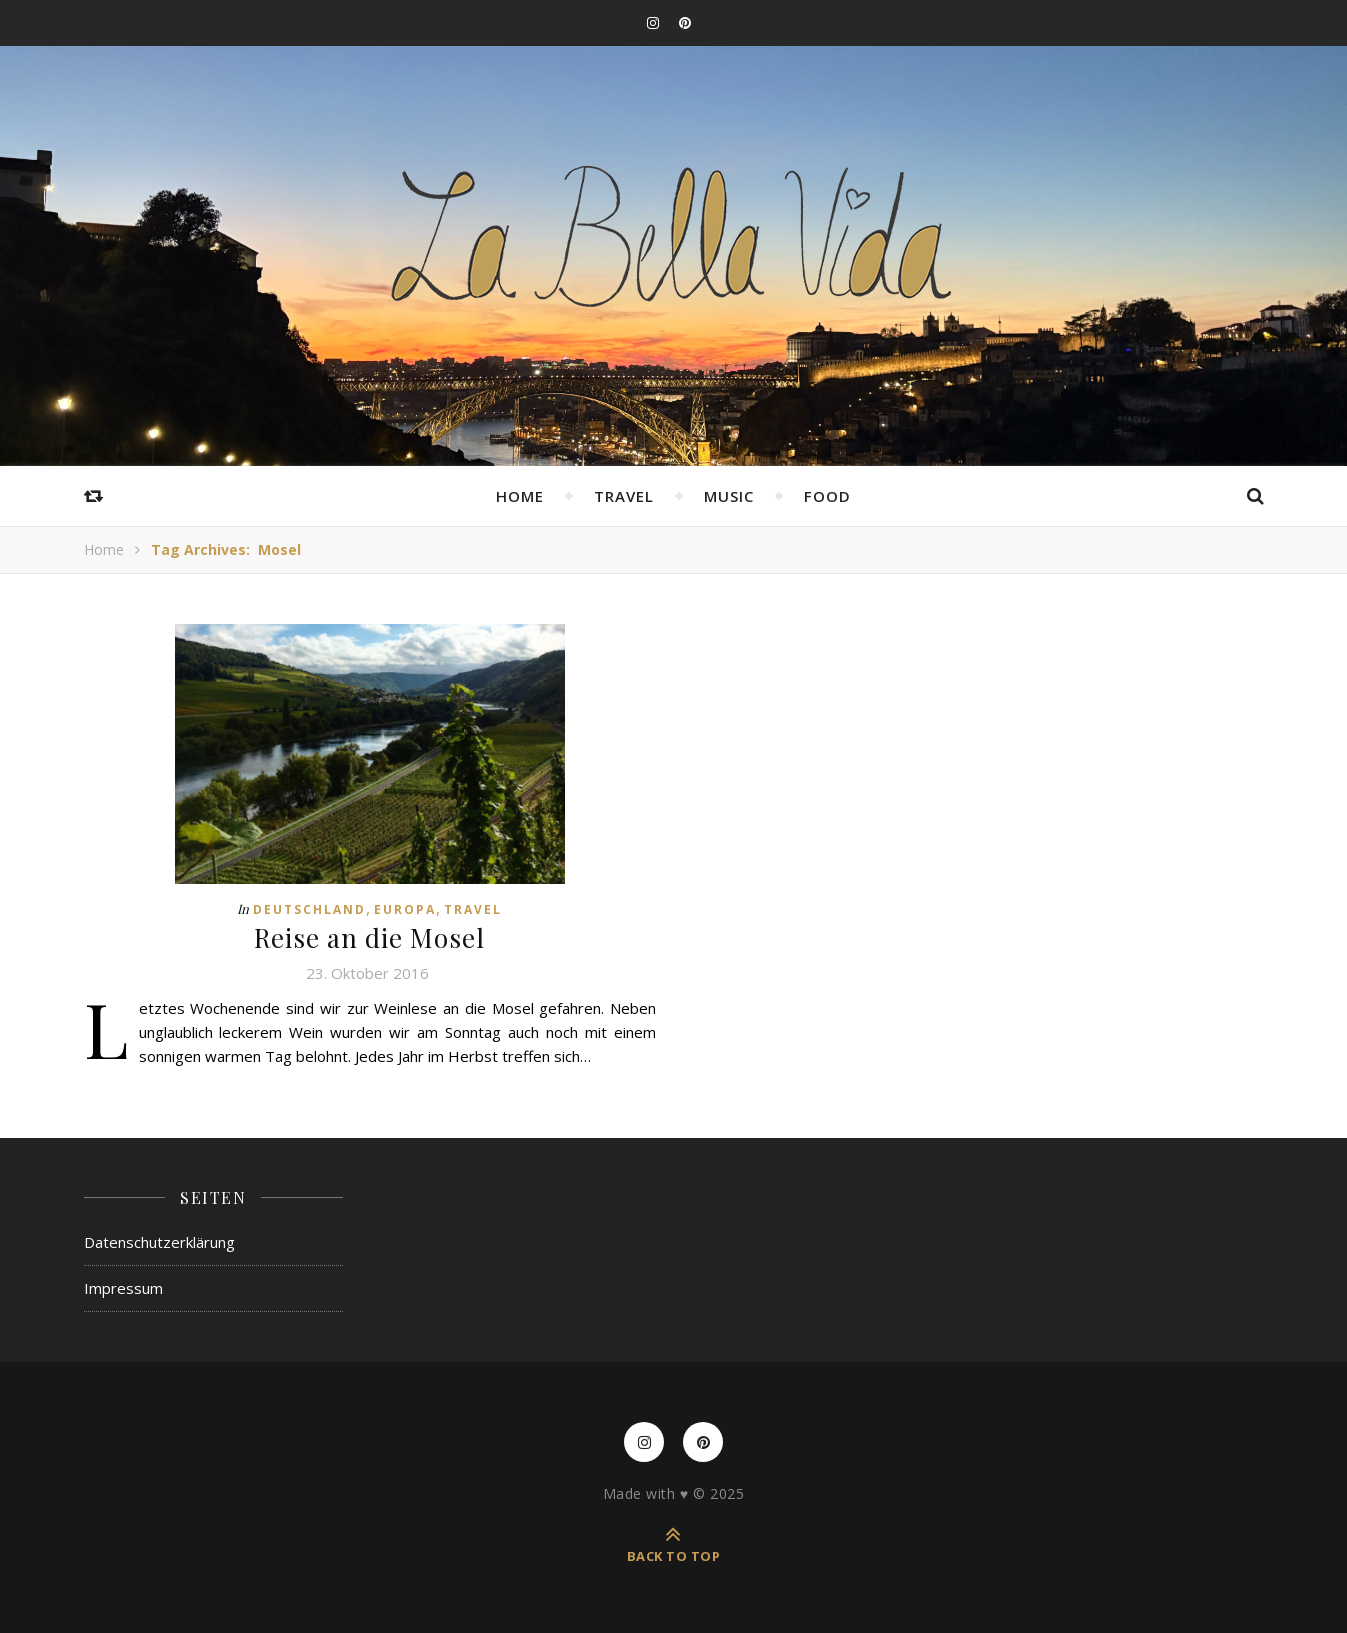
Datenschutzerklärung (159, 1242)
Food (827, 496)
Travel (624, 496)
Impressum (123, 1288)
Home (520, 496)
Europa (405, 909)
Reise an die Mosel (369, 937)
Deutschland (309, 909)
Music (729, 496)
